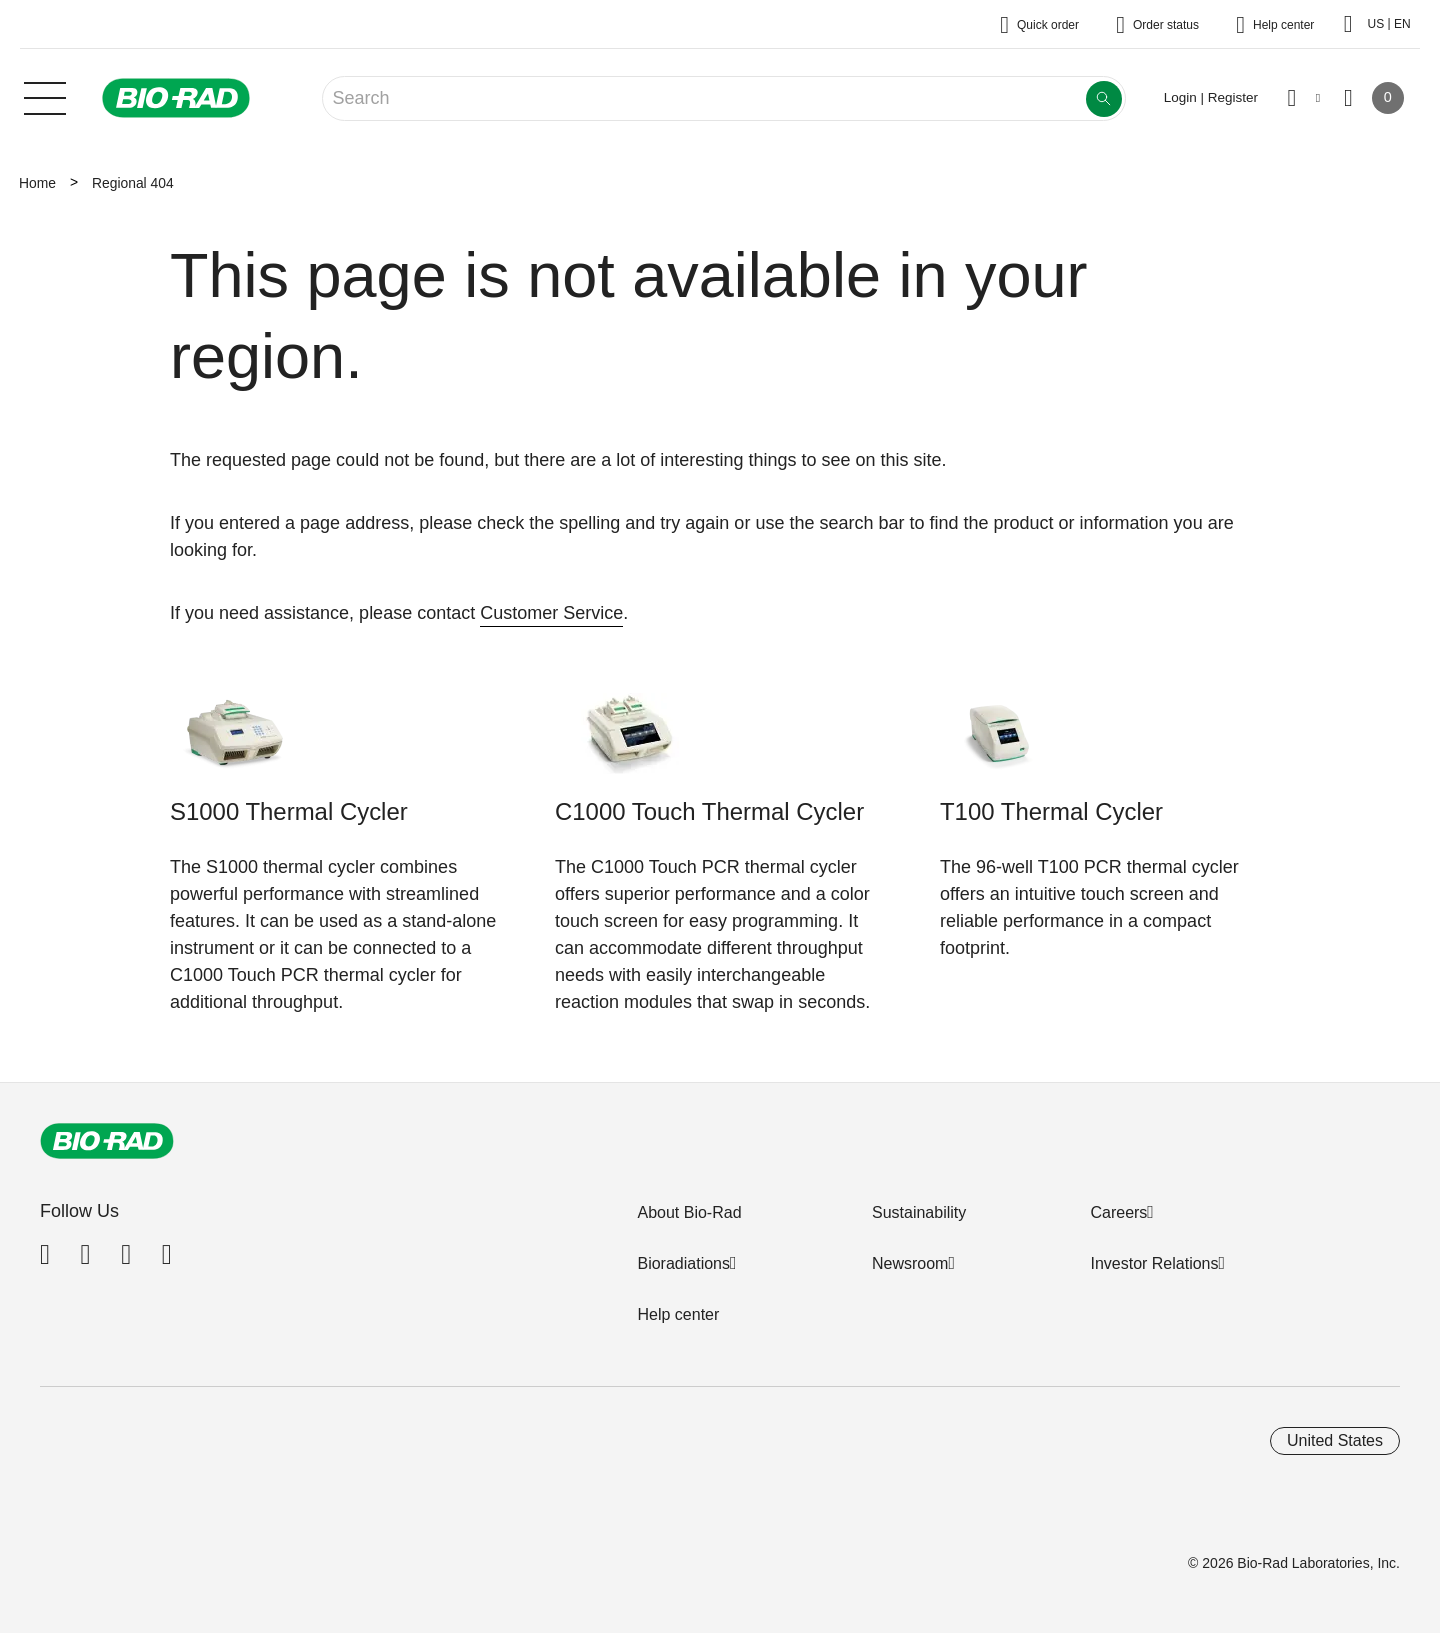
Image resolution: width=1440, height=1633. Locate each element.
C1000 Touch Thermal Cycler (709, 811)
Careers (1118, 1212)
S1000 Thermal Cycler (289, 811)
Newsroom (910, 1263)
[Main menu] (45, 96)
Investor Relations (1154, 1263)
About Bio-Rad (689, 1212)
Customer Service (551, 613)
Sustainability (919, 1212)
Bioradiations (683, 1263)
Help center (678, 1314)
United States (1335, 1440)
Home (37, 183)
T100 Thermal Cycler (1051, 811)
